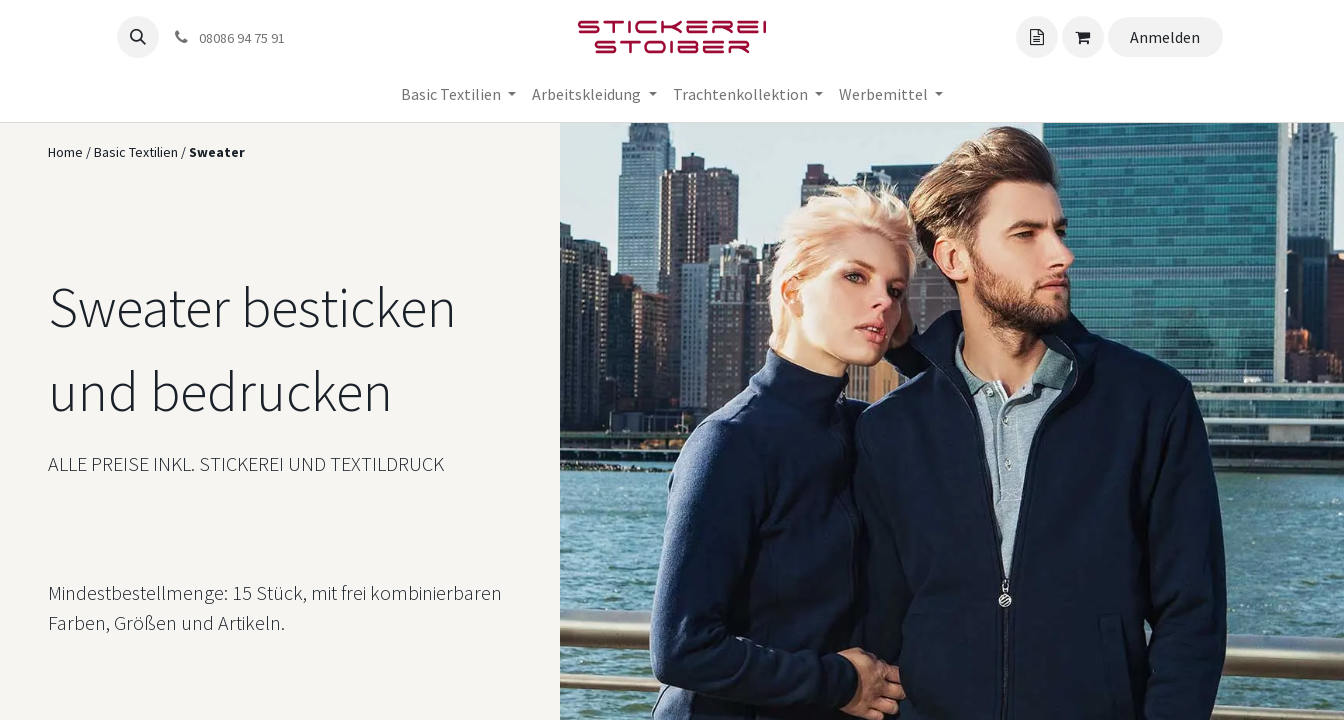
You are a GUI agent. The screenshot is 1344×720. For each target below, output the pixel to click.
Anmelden (1165, 37)
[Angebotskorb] (1037, 37)
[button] (138, 37)
